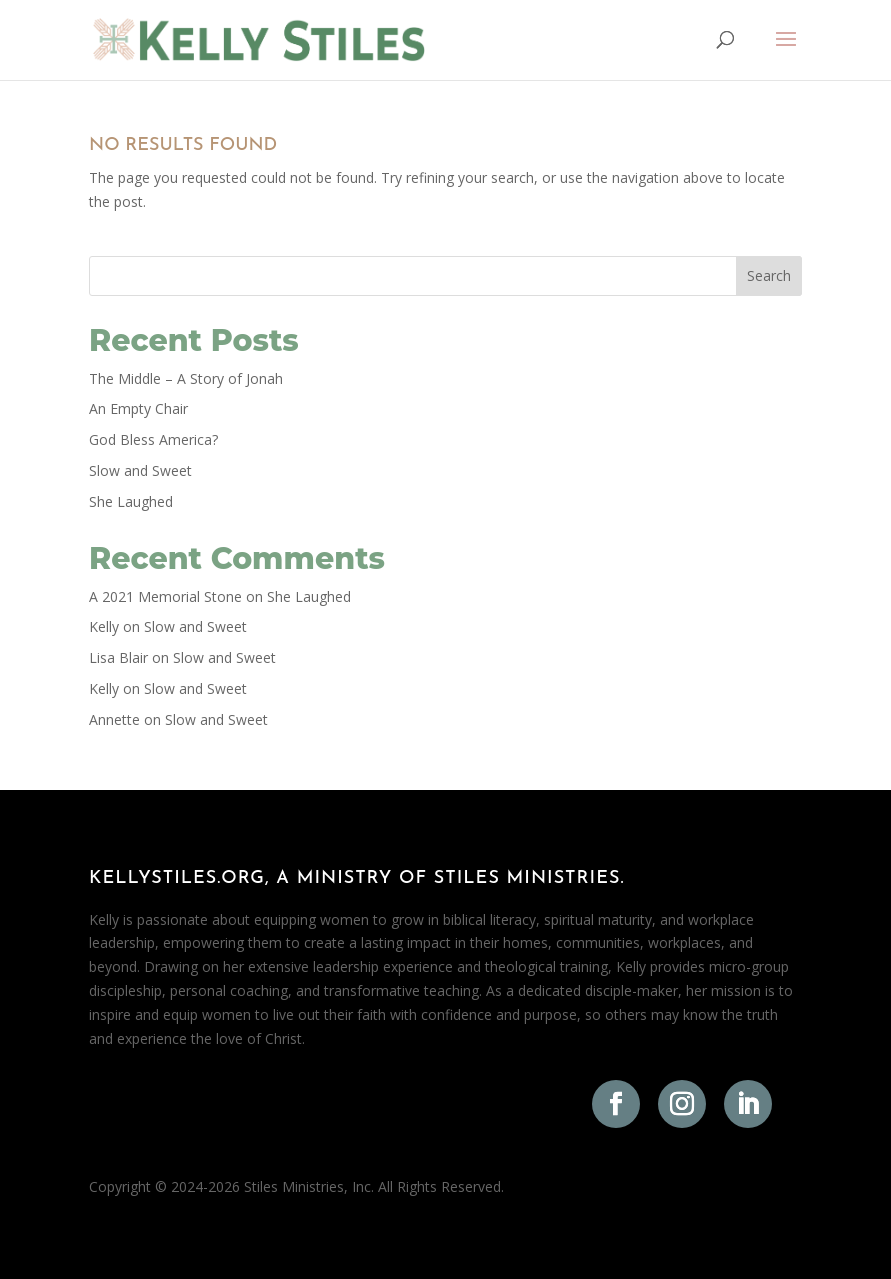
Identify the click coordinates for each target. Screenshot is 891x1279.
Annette (114, 719)
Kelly (104, 626)
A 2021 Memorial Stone (165, 596)
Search (769, 275)
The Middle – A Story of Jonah (186, 378)
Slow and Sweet (140, 470)
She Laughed (131, 501)
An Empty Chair (138, 408)
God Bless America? (153, 439)
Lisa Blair (118, 657)
